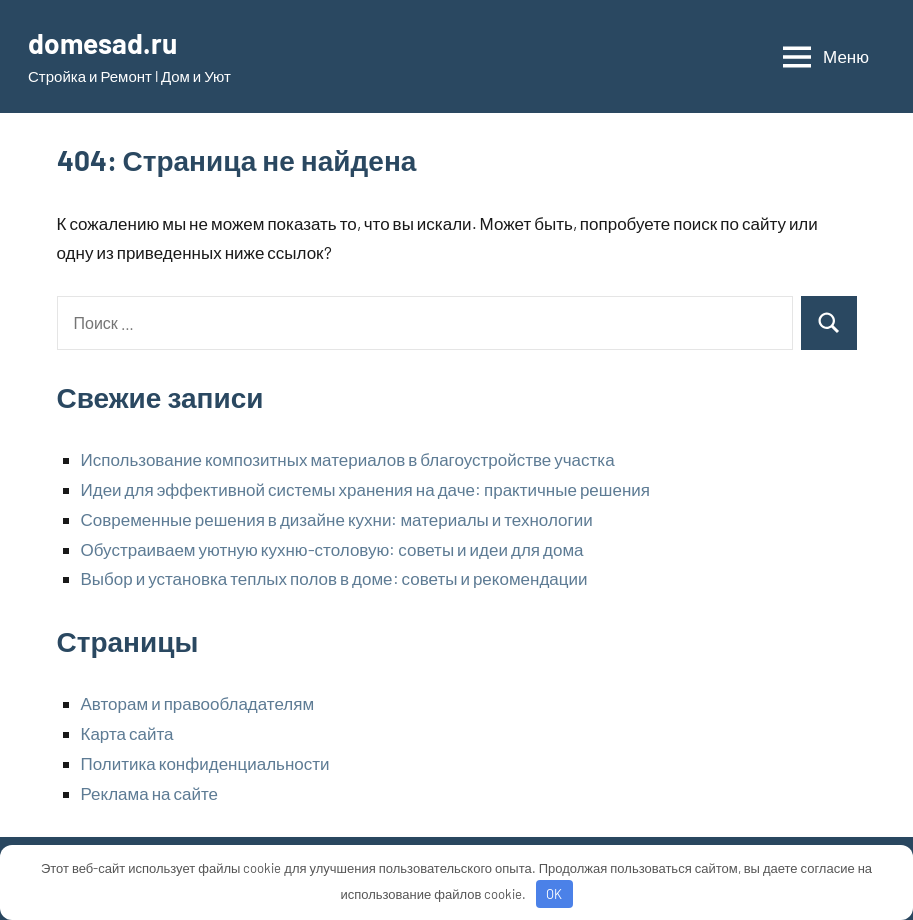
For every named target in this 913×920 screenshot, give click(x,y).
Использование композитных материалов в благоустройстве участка (348, 459)
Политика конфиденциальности (205, 763)
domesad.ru (102, 43)
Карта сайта (127, 733)
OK (554, 894)
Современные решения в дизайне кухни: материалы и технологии (337, 519)
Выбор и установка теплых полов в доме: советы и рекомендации (334, 578)
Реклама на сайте (150, 793)
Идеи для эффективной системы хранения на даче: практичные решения (366, 489)
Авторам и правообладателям (198, 703)
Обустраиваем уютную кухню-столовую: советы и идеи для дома (332, 549)
